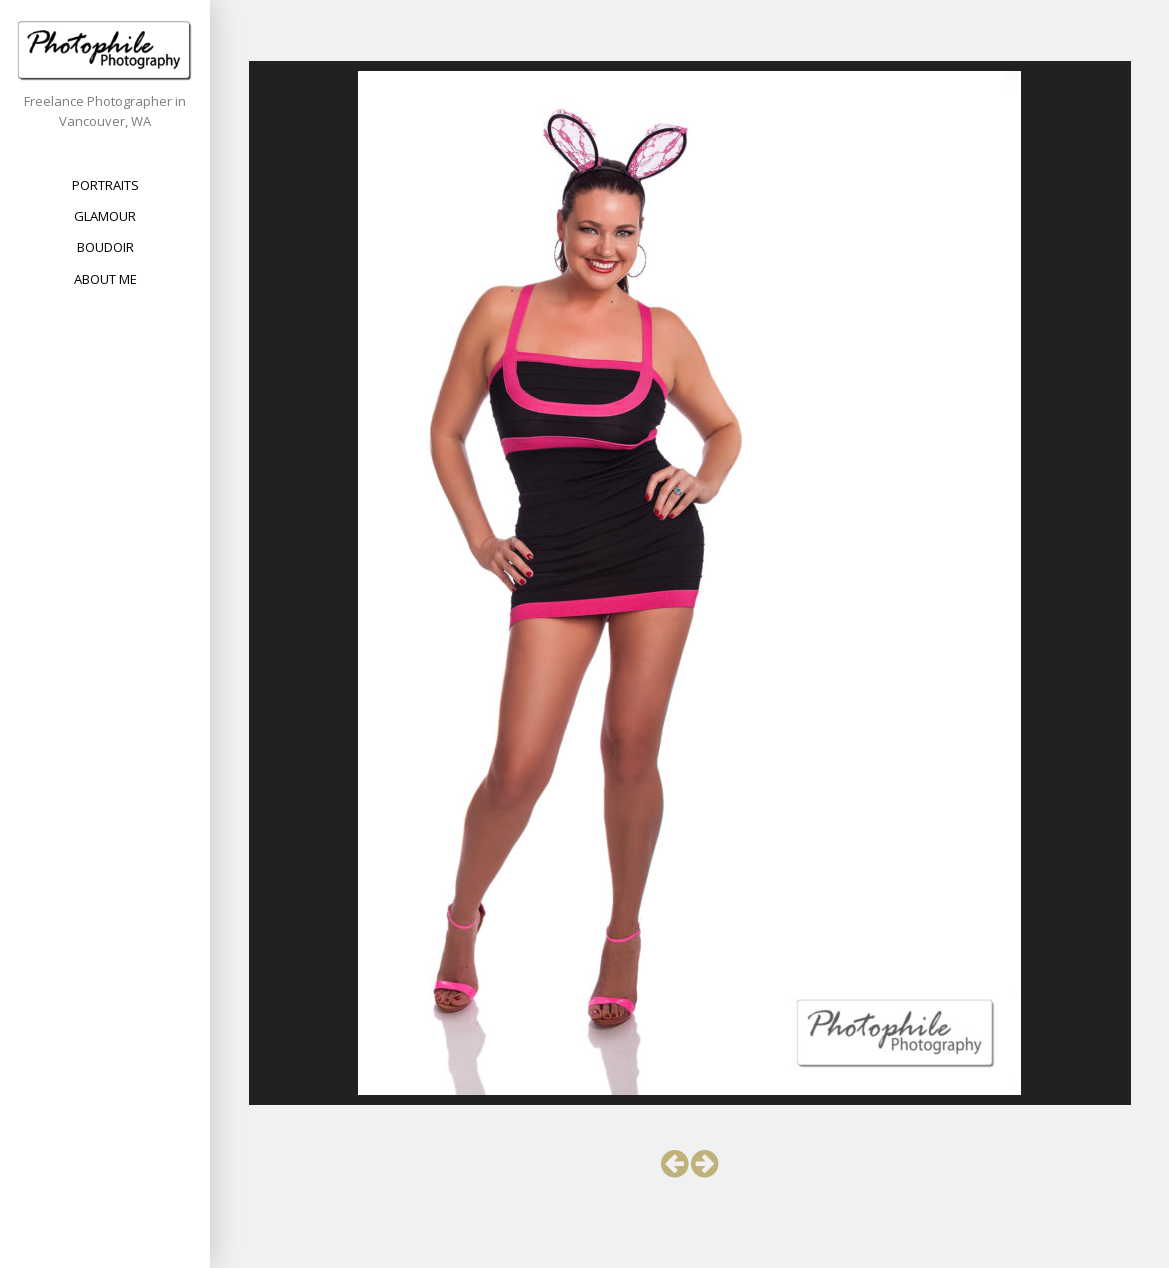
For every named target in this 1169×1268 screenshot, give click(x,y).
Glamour (105, 216)
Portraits (105, 185)
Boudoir (105, 247)
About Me (105, 279)
